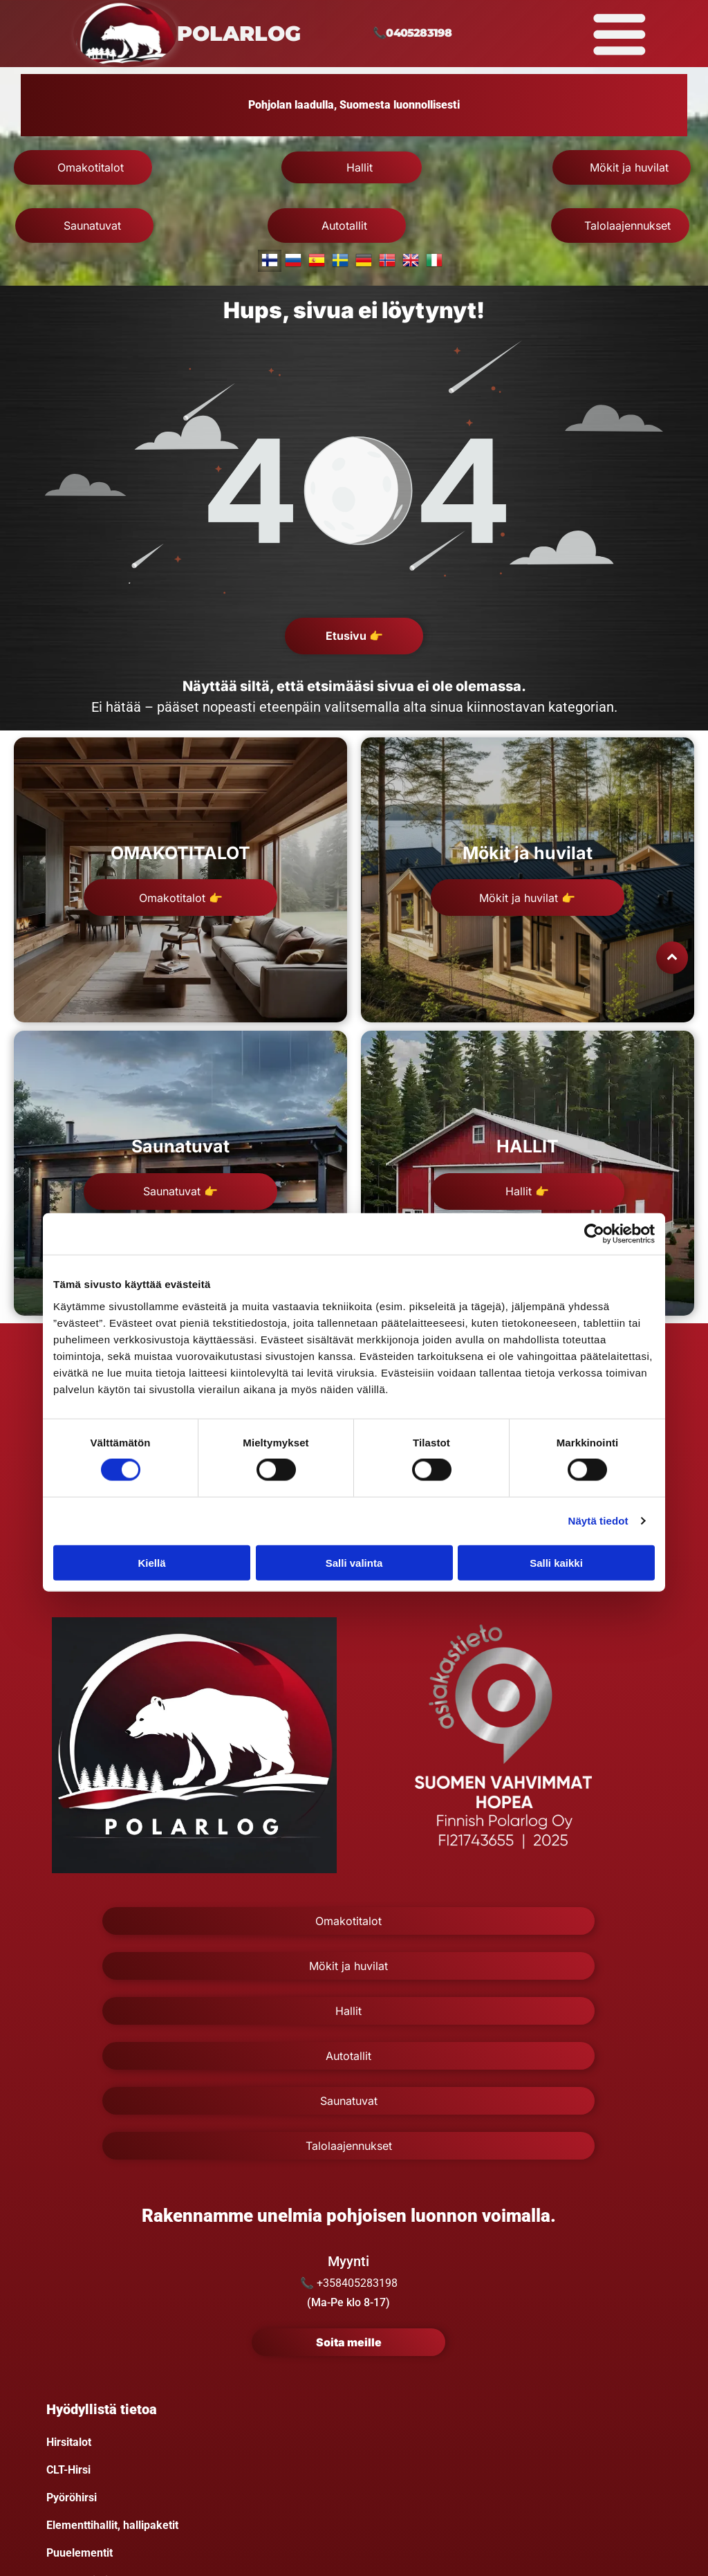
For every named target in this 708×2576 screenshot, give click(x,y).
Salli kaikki (556, 1563)
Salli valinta (354, 1563)
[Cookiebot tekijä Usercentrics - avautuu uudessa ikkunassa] (594, 1234)
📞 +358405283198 (349, 2283)
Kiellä (151, 1563)
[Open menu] (619, 34)
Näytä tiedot (598, 1521)
